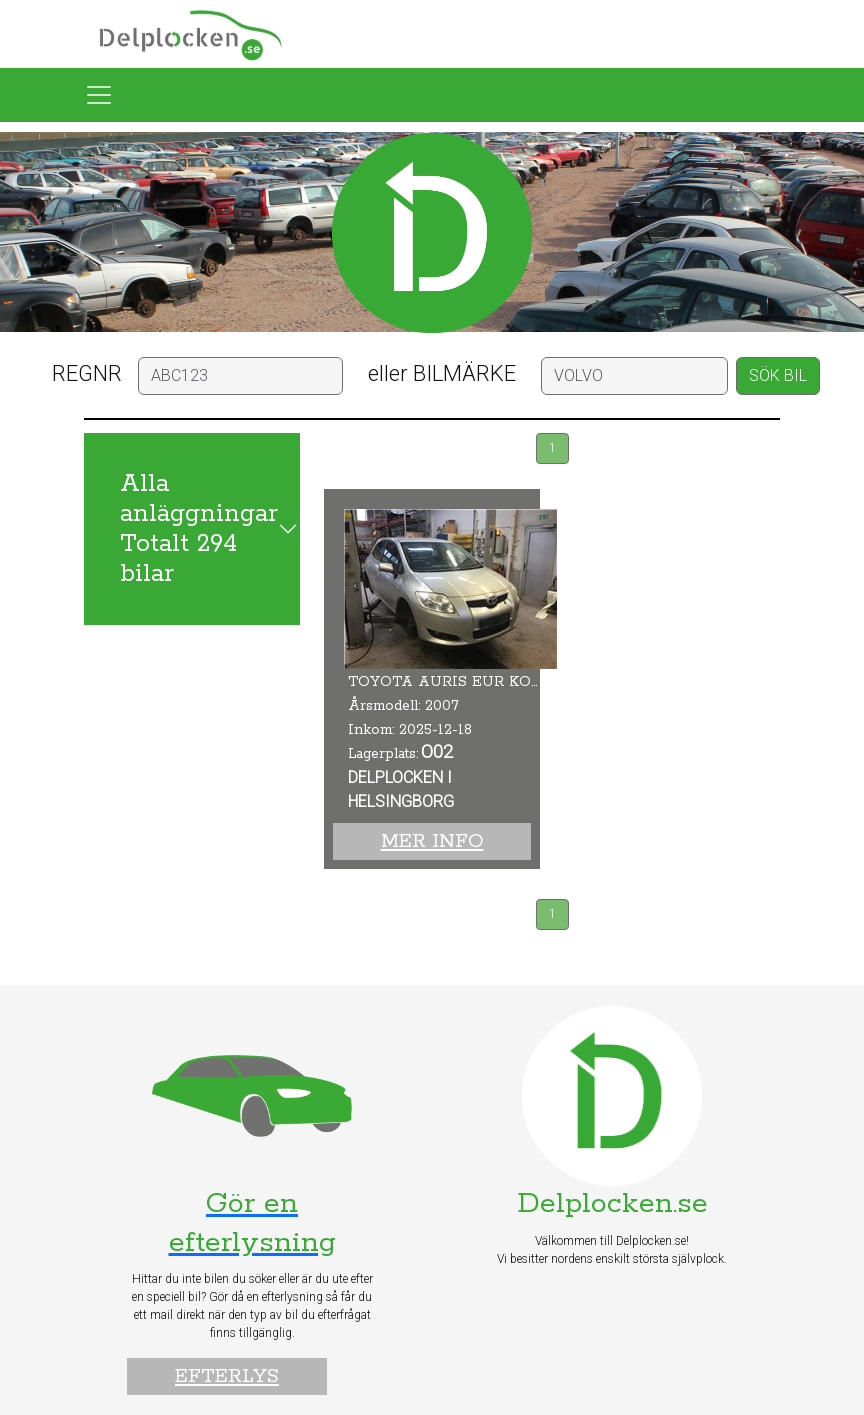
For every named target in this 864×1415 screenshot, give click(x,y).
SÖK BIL (778, 375)
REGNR (87, 373)
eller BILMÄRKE (442, 373)
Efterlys (227, 1376)
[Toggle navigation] (99, 95)
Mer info (432, 841)
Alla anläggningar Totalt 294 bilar (199, 529)
